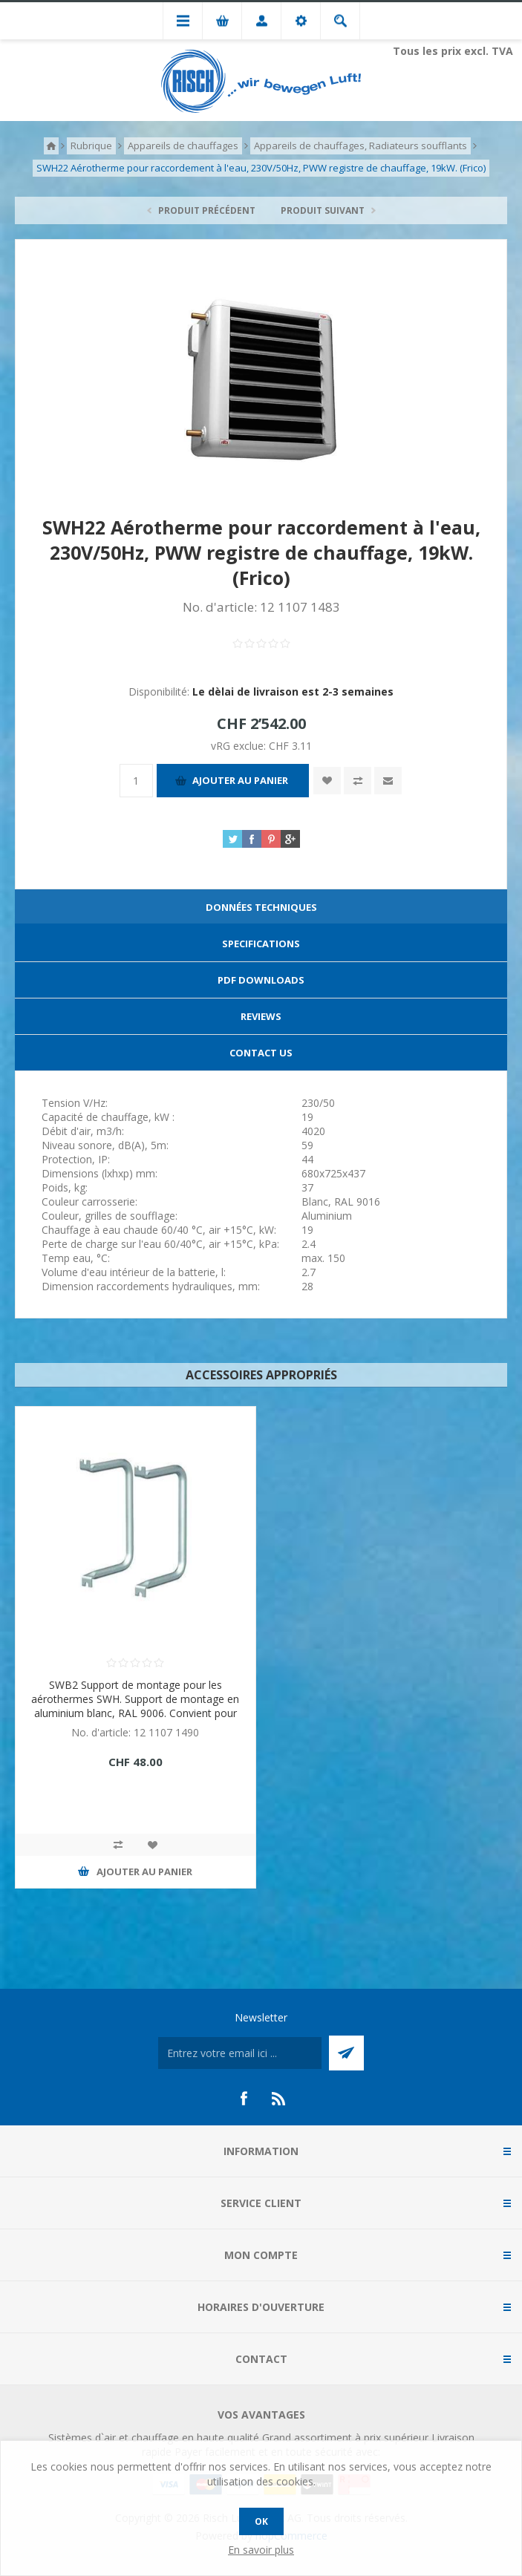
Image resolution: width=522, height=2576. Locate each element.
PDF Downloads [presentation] (261, 980)
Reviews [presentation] (261, 1016)
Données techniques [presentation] (261, 907)
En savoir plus (261, 2550)
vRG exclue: (240, 746)
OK (261, 2521)
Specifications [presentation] (261, 943)
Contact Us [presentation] (261, 1052)
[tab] (261, 907)
